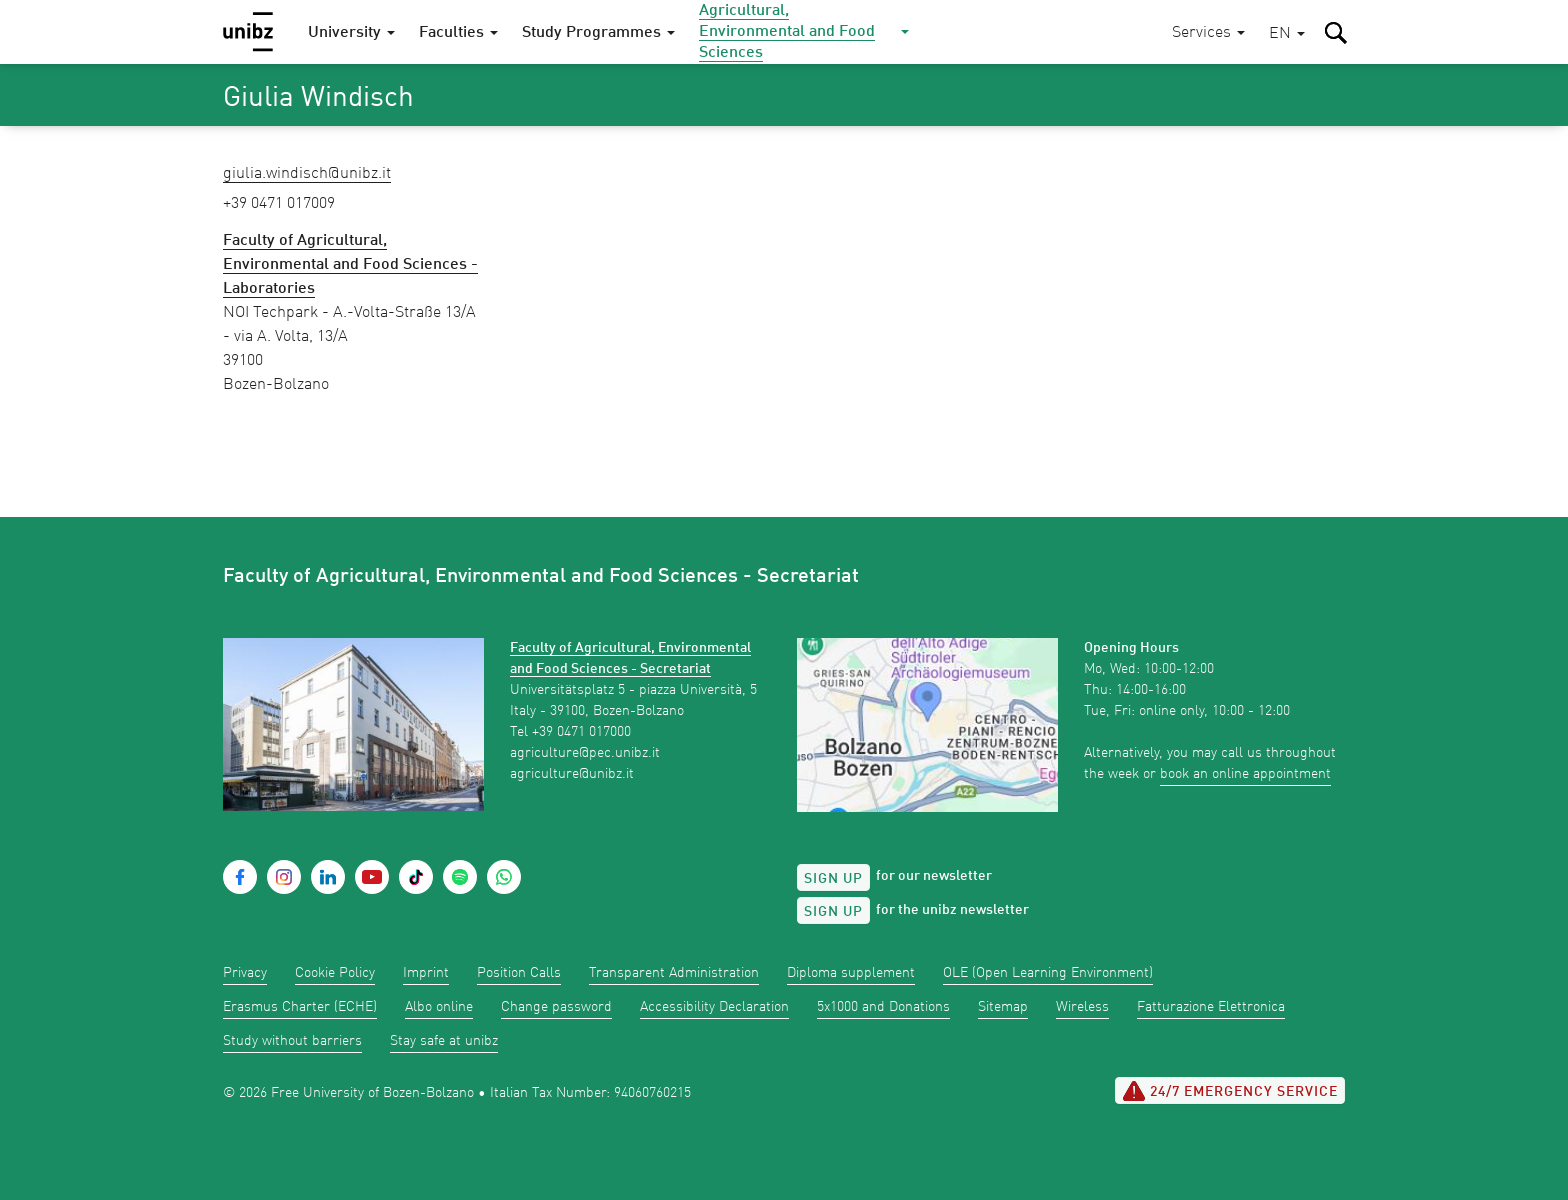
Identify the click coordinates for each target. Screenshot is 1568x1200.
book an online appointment (1245, 774)
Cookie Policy (335, 973)
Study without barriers (292, 1041)
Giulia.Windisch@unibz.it (307, 174)
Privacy (245, 973)
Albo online (439, 1007)
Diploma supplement (851, 973)
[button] (1287, 34)
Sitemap (1003, 1007)
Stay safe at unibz (444, 1041)
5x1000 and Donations (883, 1007)
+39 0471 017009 (279, 204)
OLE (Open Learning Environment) (1048, 973)
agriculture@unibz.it (572, 774)
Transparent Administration (674, 973)
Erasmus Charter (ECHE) (300, 1007)
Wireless (1082, 1007)
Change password (556, 1007)
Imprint (426, 973)
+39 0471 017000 (581, 732)
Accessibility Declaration (714, 1007)
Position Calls (519, 973)
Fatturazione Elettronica (1211, 1007)
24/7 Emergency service (1230, 1091)
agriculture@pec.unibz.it (585, 753)
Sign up (833, 879)
